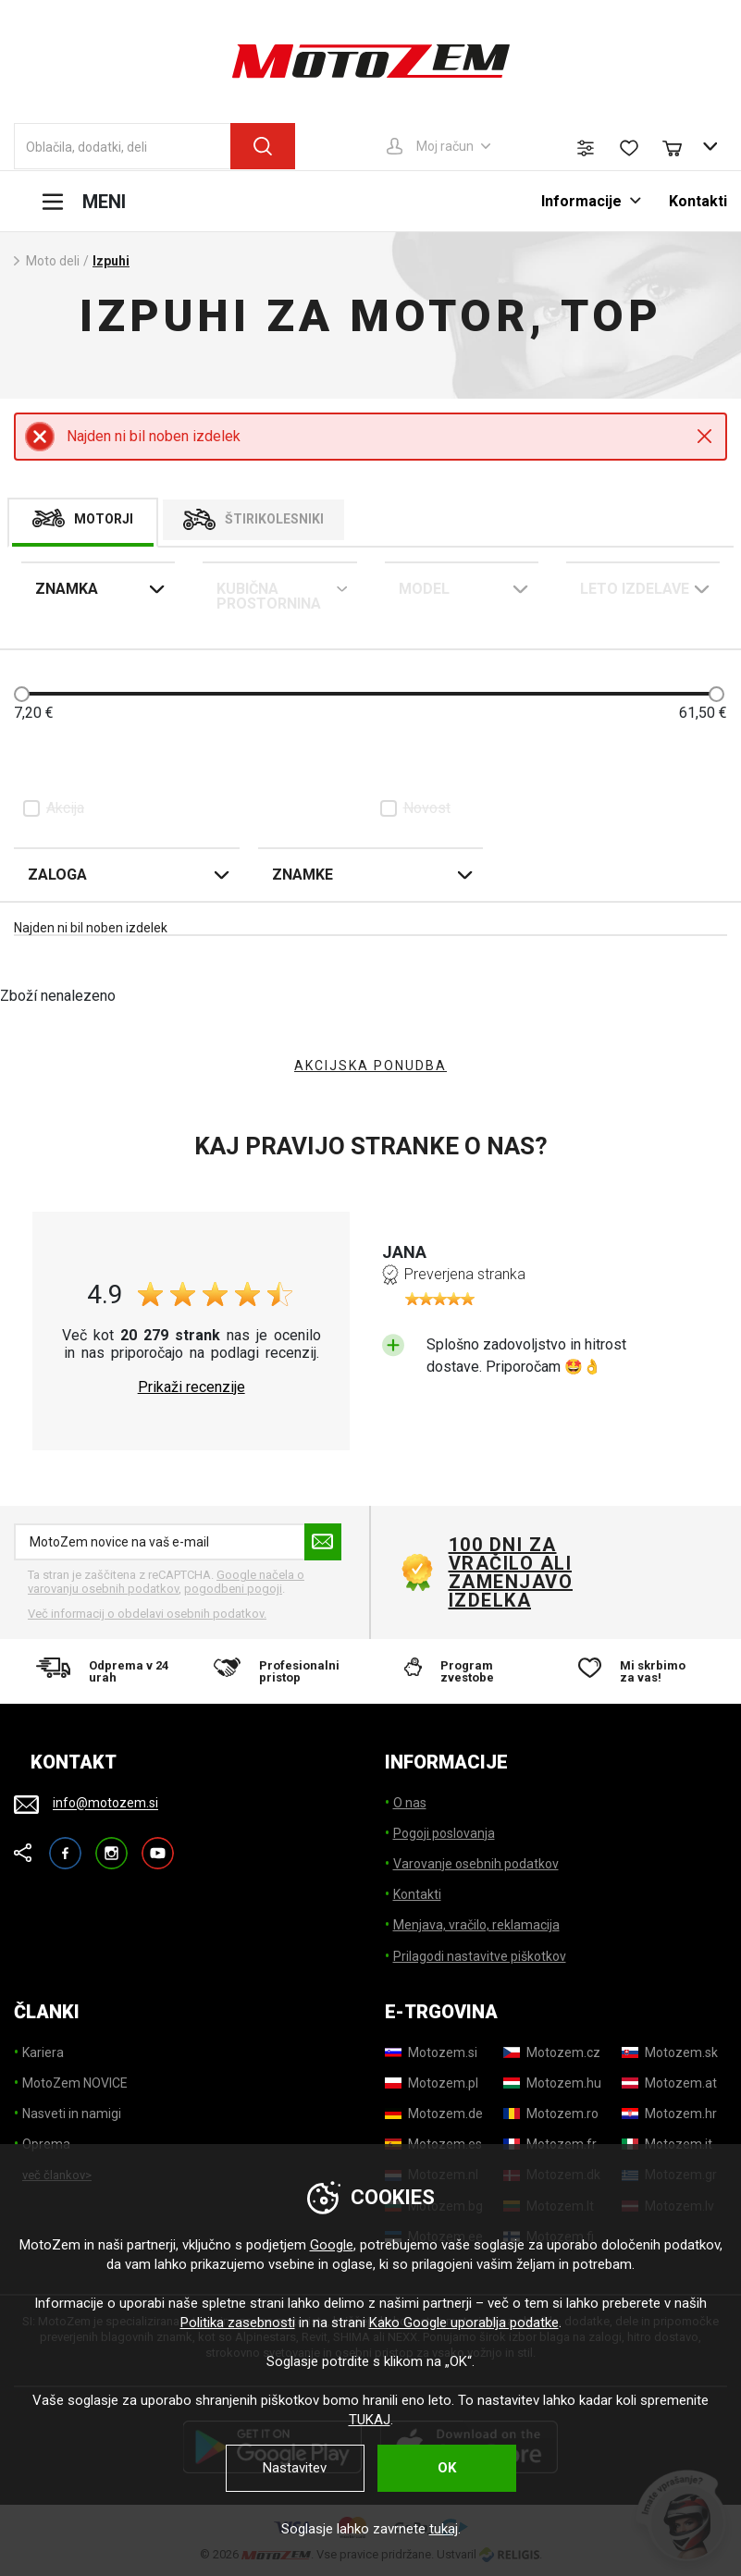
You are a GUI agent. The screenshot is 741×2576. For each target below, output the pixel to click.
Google (331, 2245)
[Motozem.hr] (669, 2113)
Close (704, 436)
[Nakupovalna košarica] (680, 146)
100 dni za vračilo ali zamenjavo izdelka (511, 1572)
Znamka (66, 589)
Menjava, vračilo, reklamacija (476, 1924)
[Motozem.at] (669, 2083)
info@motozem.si (105, 1803)
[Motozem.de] (434, 2113)
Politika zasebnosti (237, 2322)
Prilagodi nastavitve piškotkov (479, 1956)
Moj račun (445, 146)
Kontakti (698, 201)
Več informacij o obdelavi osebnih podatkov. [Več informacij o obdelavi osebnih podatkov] (147, 1614)
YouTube (158, 1845)
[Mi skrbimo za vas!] (638, 1671)
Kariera (43, 2052)
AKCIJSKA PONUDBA (370, 1065)
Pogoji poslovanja (444, 1833)
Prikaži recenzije (191, 1387)
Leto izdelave (634, 589)
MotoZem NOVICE (75, 2083)
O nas (409, 1802)
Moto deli (53, 260)
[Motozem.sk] (670, 2052)
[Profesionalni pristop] (281, 1671)
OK (447, 2467)
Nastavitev (295, 2467)
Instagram (111, 1845)
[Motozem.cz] (551, 2052)
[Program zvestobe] (459, 1671)
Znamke (302, 874)
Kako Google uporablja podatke (464, 2322)
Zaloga (57, 874)
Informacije (581, 201)
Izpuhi (111, 260)
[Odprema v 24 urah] (103, 1671)
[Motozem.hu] (552, 2083)
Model (424, 589)
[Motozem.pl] (431, 2083)
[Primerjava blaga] (585, 148)
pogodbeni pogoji (233, 1589)
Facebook (65, 1845)
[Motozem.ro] (551, 2113)
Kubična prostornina (268, 596)
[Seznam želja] (629, 148)
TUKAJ (369, 2419)
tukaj (443, 2529)
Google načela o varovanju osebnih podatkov (166, 1582)
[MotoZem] (370, 61)
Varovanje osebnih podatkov (476, 1863)
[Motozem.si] (431, 2052)
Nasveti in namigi (71, 2113)
